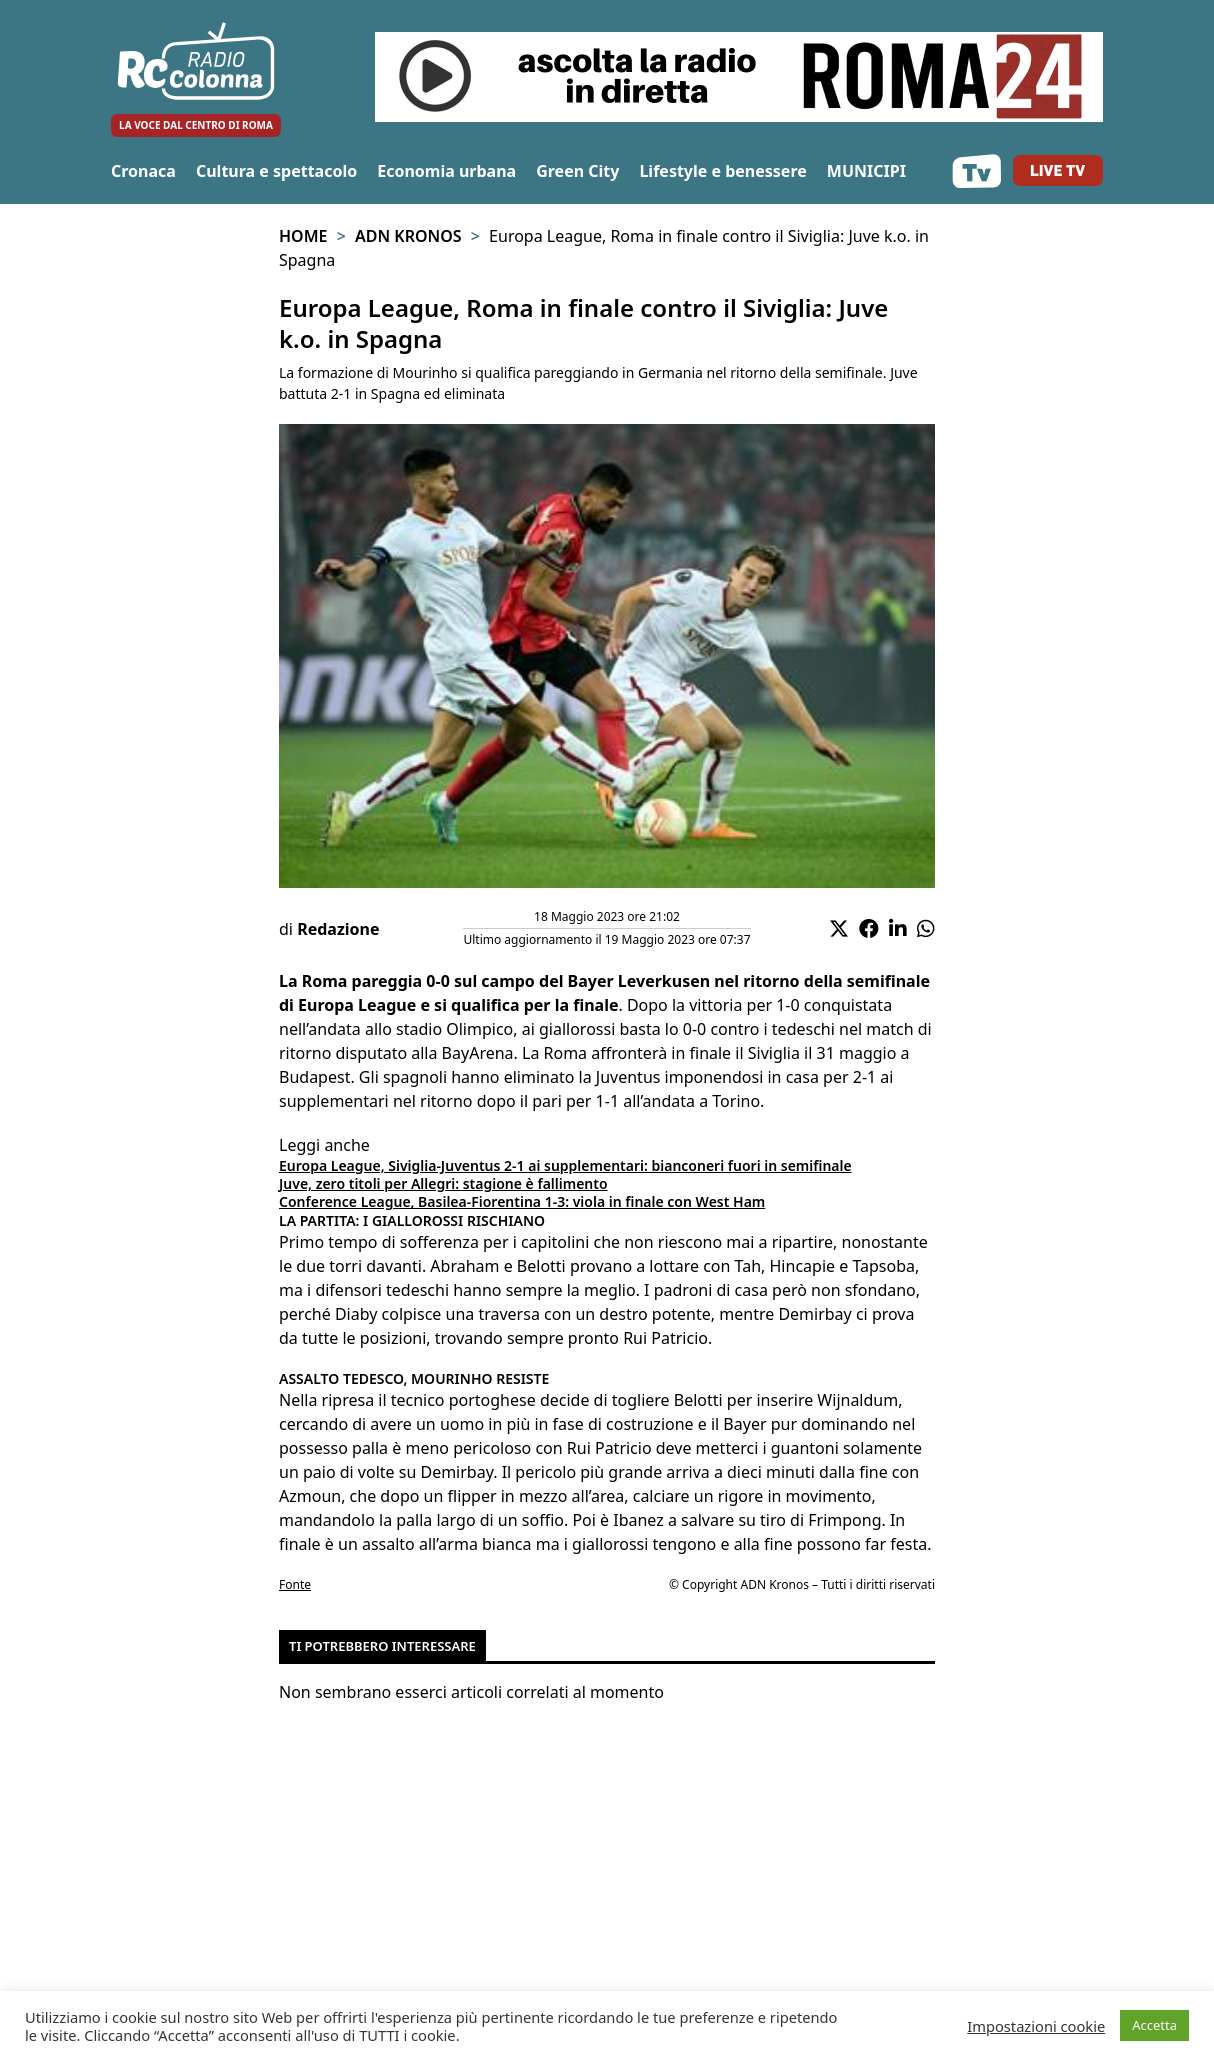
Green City (577, 171)
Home (303, 236)
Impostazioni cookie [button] (1036, 2026)
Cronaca (143, 171)
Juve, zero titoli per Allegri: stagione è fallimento (443, 1183)
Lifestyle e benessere (722, 171)
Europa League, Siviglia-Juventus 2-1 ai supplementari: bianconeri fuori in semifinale (565, 1165)
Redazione (338, 929)
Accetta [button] (1154, 2025)
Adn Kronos (408, 236)
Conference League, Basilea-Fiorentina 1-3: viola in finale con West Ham (522, 1201)
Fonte (295, 1584)
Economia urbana (446, 171)
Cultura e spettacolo (276, 171)
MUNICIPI (866, 171)
